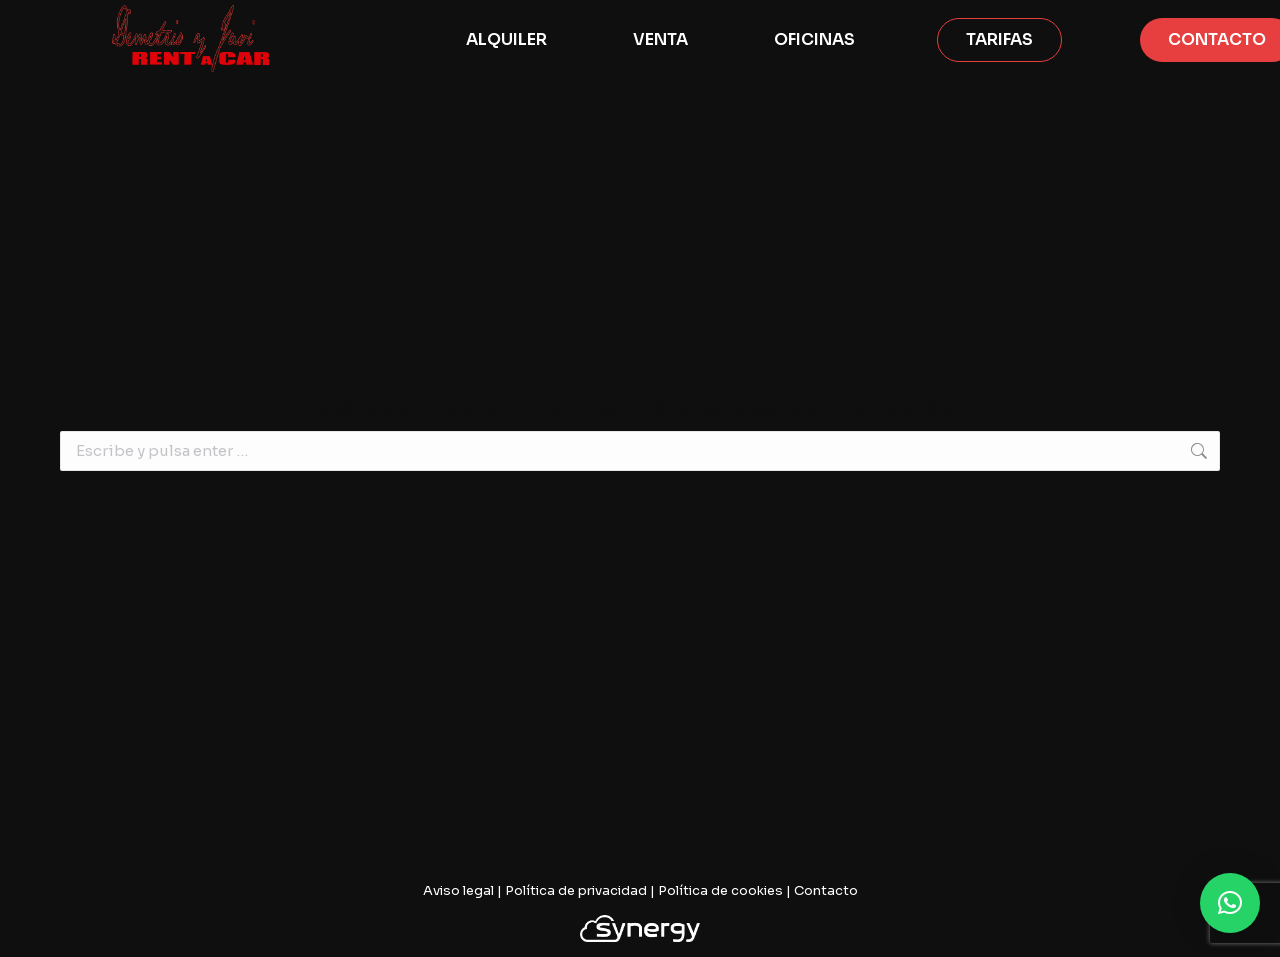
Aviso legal (458, 890)
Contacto (826, 890)
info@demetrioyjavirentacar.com (271, 18)
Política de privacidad (576, 890)
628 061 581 (76, 18)
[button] (1230, 903)
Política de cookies (720, 890)
